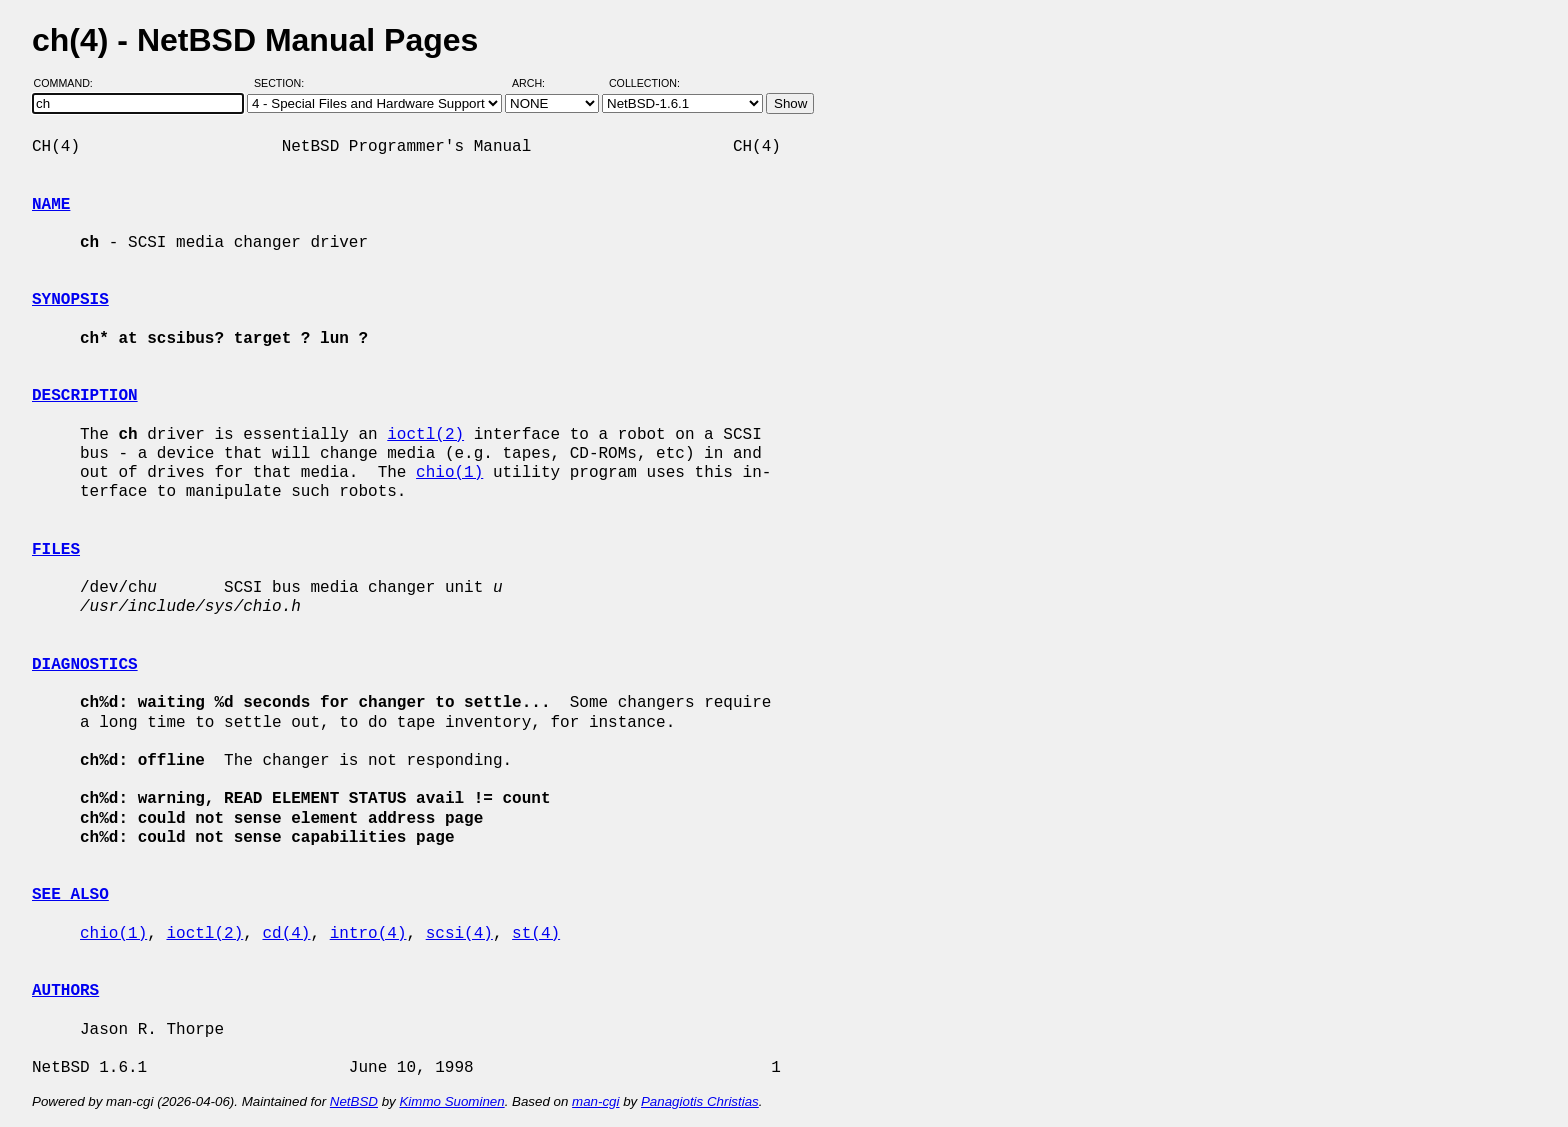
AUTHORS (65, 991)
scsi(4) (459, 934)
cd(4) (286, 934)
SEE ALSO (70, 895)
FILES (56, 550)
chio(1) (449, 473)
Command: (69, 83)
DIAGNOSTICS (85, 665)
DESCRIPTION (85, 396)
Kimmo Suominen (451, 1101)
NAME (51, 205)
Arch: (537, 83)
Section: (283, 83)
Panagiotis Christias (700, 1101)
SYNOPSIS (70, 300)
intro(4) (368, 934)
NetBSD (354, 1101)
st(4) (536, 934)
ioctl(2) (425, 435)
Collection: (644, 83)
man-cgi (595, 1101)
